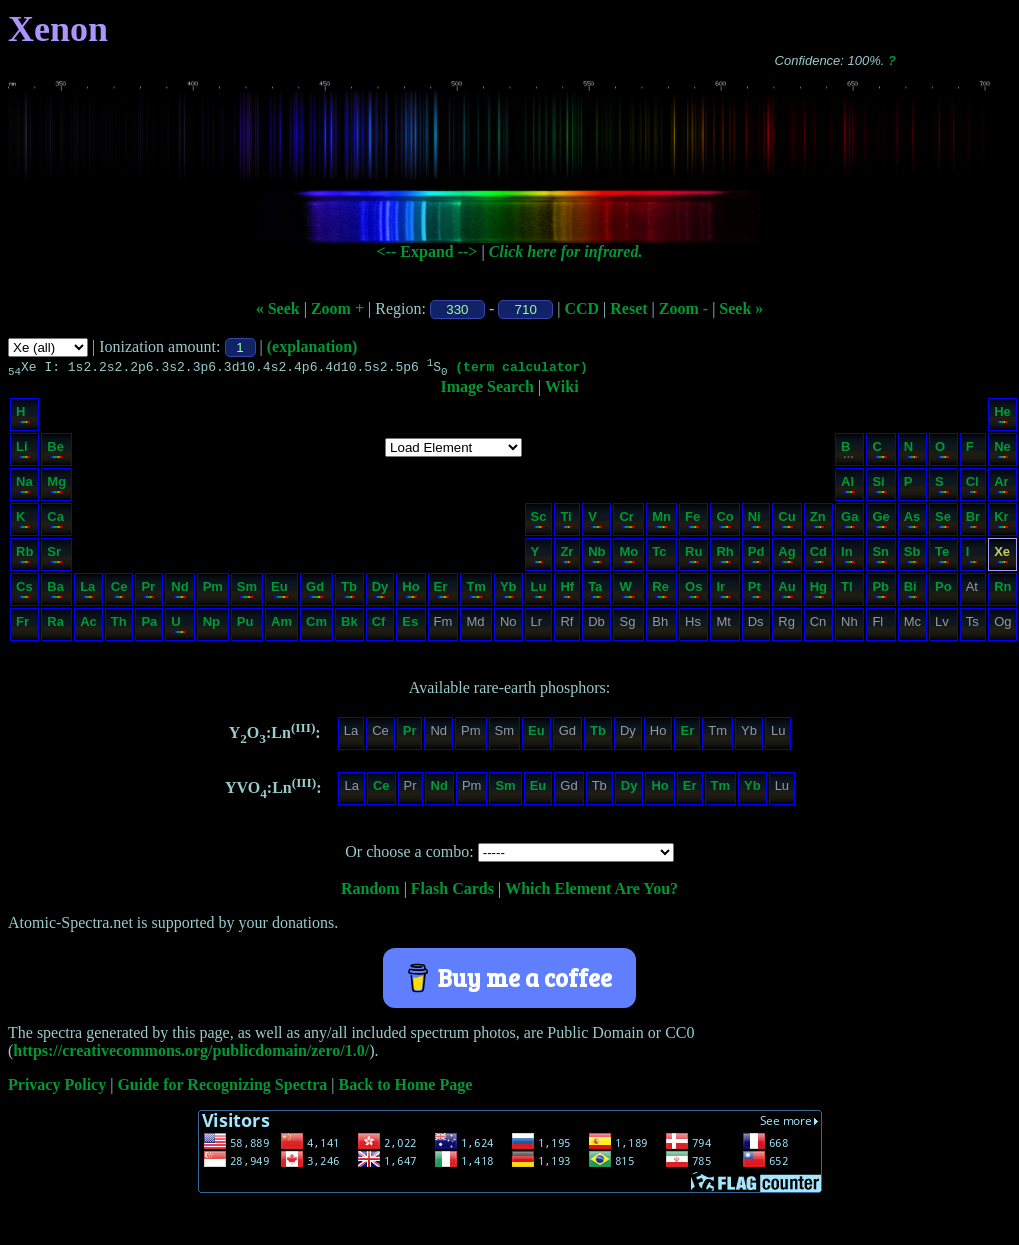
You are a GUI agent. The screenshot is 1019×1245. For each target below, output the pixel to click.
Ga (849, 521)
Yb (508, 591)
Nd (179, 591)
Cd (818, 556)
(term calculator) (521, 369)
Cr (627, 521)
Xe (1002, 556)
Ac (88, 626)
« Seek (278, 308)
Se (943, 521)
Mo (628, 556)
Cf (379, 626)
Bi (911, 591)
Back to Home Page (406, 1087)
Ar (1001, 486)
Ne (1002, 451)
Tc (660, 556)
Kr (1001, 521)
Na (24, 486)
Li (23, 451)
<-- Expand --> (427, 251)
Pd (756, 556)
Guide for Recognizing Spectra (222, 1087)
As (912, 521)
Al (848, 486)
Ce (119, 591)
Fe (692, 521)
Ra (55, 626)
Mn (661, 521)
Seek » (741, 308)
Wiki (562, 389)
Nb (596, 556)
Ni (755, 521)
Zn (818, 521)
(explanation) (312, 346)
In (848, 556)
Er (442, 591)
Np (212, 626)
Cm (316, 626)
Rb (24, 556)
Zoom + (337, 308)
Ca (55, 521)
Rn (1002, 591)
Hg (818, 591)
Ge (880, 521)
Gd (315, 591)
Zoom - (683, 308)
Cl (972, 486)
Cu (786, 521)
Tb (349, 591)
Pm (213, 591)
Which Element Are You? (591, 891)
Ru (693, 556)
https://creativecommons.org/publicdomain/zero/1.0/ (191, 1053)
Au (786, 591)
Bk (349, 626)
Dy (380, 591)
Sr (55, 556)
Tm (476, 591)
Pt (755, 591)
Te (942, 556)
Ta (595, 591)
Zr (566, 556)
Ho (410, 591)
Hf (567, 591)
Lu (539, 591)
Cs (24, 591)
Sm (247, 591)
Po (943, 591)
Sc (539, 521)
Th (119, 626)
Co (724, 521)
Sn (880, 556)
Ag (786, 556)
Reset (628, 308)
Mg (56, 486)
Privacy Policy (57, 1087)
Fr (23, 626)
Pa (149, 626)
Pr (148, 591)
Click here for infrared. (566, 251)
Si (879, 486)
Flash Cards (452, 891)
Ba (55, 591)
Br (973, 521)
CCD (581, 308)
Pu (246, 626)
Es (410, 626)
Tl (848, 591)
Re (660, 591)
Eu (280, 591)
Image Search (486, 389)
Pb (880, 591)
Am (281, 626)
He (1002, 416)
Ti (566, 521)
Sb (912, 556)
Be (55, 451)
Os (693, 591)
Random (370, 891)
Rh (724, 556)
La (87, 591)
